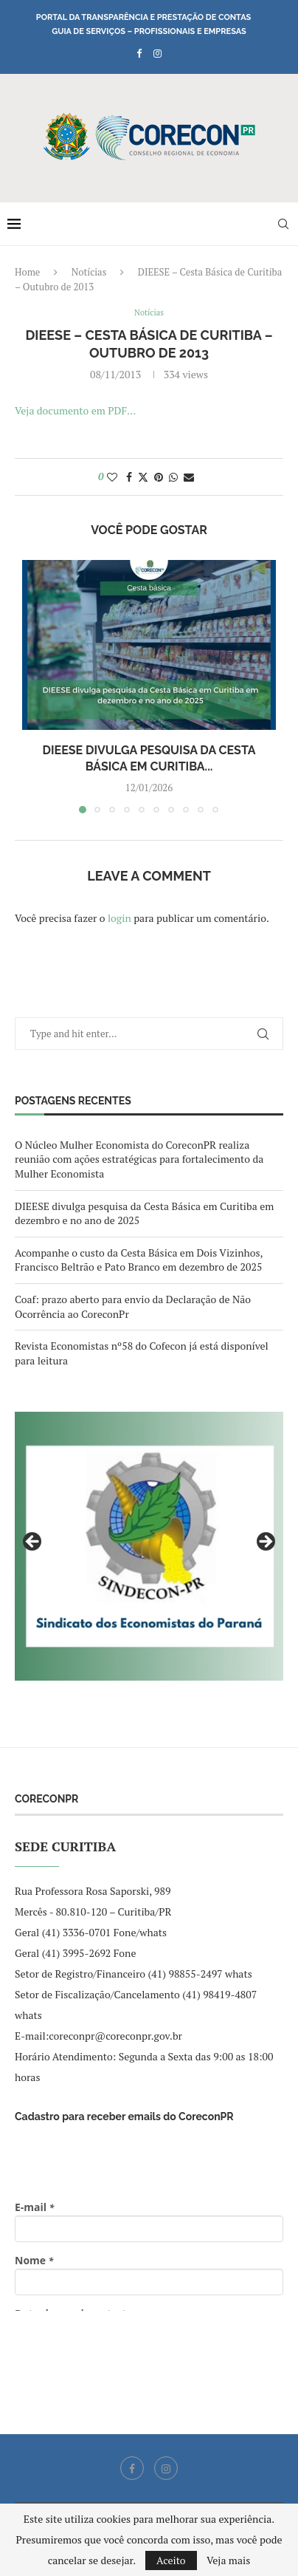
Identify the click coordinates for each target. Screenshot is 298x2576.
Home (27, 272)
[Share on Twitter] (143, 477)
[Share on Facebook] (129, 477)
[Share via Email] (189, 477)
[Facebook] (139, 53)
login (119, 918)
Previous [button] (33, 1542)
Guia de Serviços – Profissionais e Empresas (149, 31)
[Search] (283, 223)
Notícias (89, 272)
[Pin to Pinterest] (158, 477)
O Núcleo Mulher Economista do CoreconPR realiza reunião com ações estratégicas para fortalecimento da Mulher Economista (139, 1159)
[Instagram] (157, 53)
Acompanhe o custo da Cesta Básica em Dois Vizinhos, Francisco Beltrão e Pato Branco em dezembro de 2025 (139, 1260)
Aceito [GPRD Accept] (171, 2560)
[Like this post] (112, 477)
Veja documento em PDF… (75, 410)
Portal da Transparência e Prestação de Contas (143, 17)
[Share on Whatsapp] (173, 477)
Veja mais (228, 2560)
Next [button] (265, 1542)
